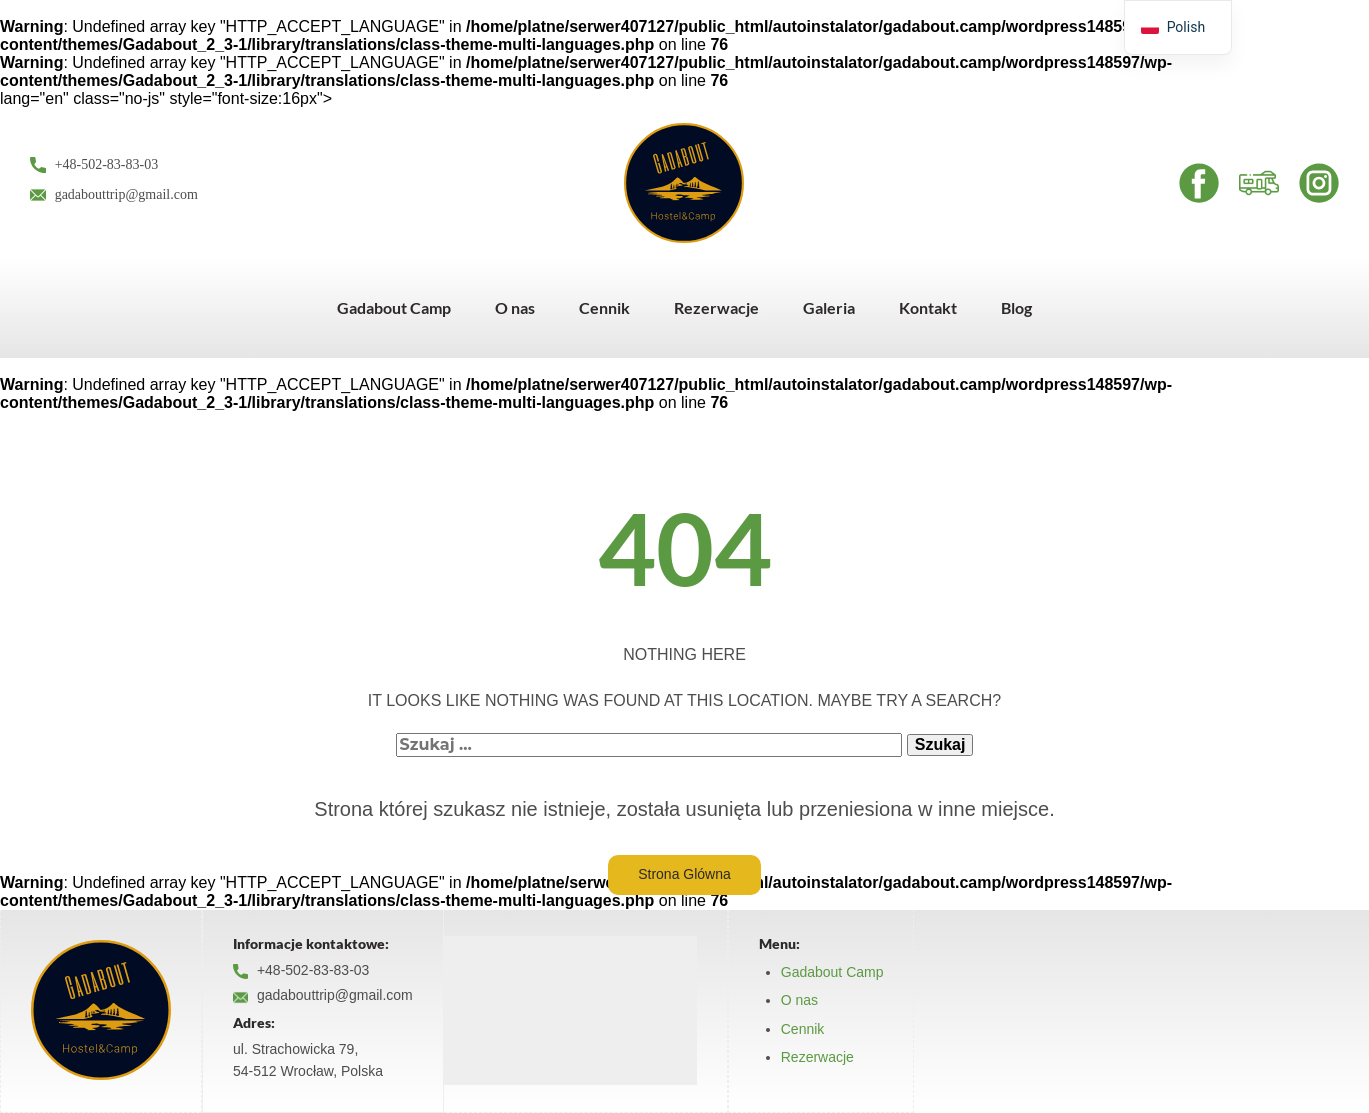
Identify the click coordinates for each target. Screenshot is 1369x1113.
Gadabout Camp (394, 307)
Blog (1016, 307)
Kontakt (928, 307)
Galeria (829, 307)
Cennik (604, 307)
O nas (515, 307)
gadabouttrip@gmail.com (114, 195)
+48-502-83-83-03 (94, 165)
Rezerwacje (716, 307)
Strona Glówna (684, 874)
